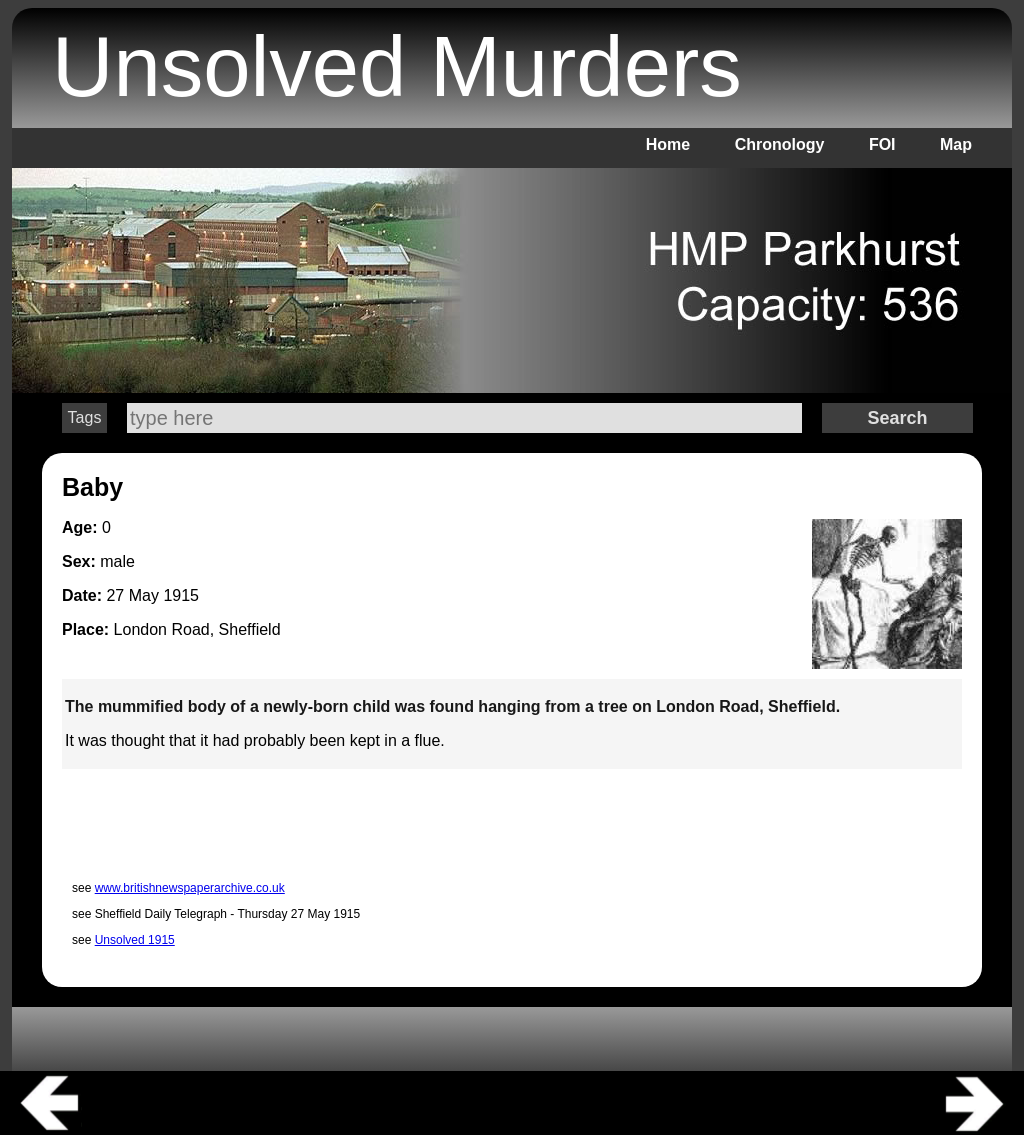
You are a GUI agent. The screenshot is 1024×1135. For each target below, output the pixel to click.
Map (956, 144)
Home (668, 144)
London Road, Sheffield (197, 629)
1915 (181, 595)
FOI (882, 144)
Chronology (780, 144)
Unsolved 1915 (135, 940)
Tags (85, 417)
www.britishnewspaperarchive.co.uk (190, 888)
